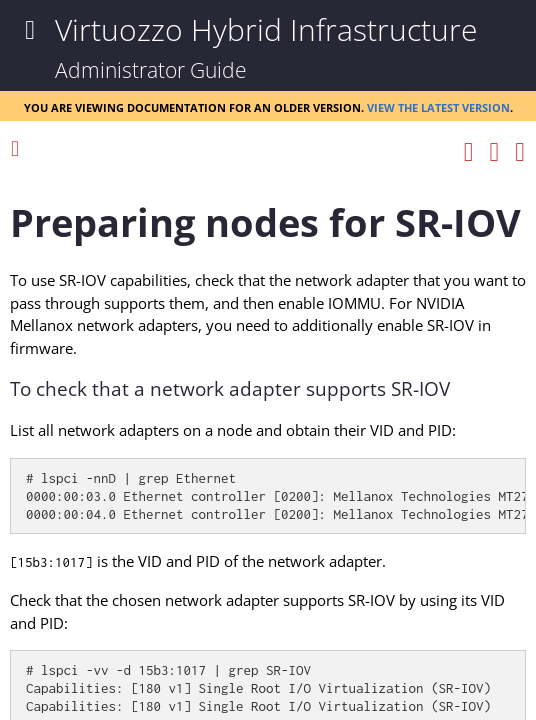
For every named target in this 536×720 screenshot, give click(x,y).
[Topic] (268, 443)
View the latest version (438, 106)
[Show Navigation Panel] (30, 30)
